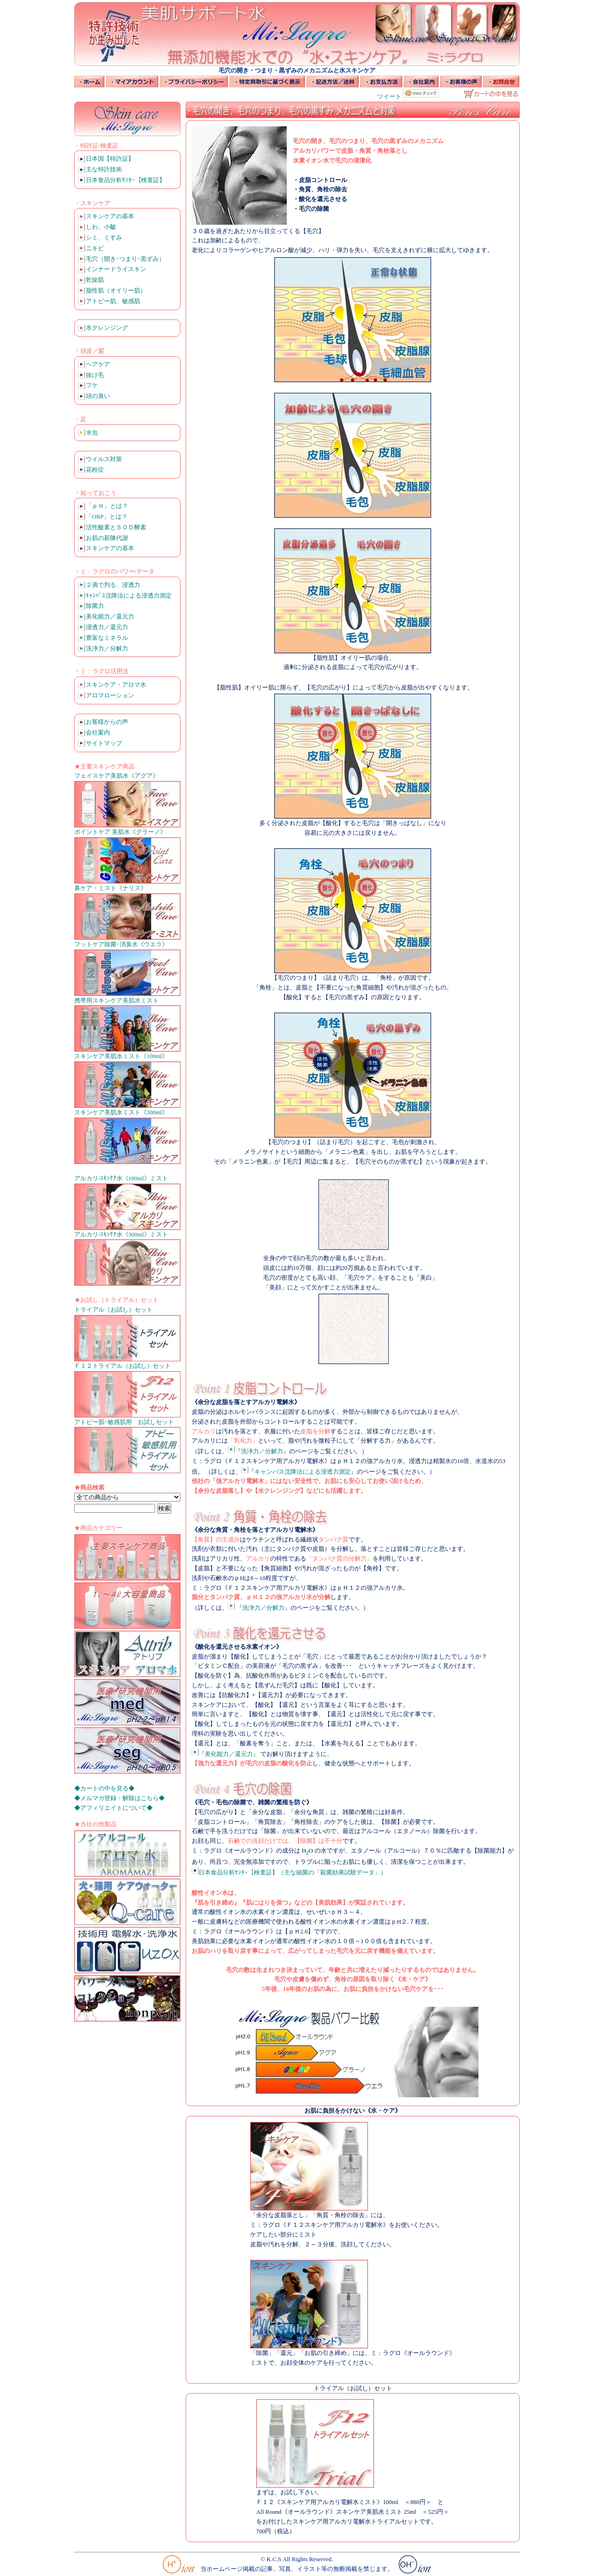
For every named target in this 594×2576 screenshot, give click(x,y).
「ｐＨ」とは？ (107, 505)
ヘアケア (98, 364)
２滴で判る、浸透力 (113, 584)
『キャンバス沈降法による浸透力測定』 (299, 1471)
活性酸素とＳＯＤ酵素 (116, 527)
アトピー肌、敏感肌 (113, 301)
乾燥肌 (95, 279)
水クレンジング (107, 327)
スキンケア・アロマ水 (116, 684)
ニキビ (95, 248)
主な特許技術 (104, 169)
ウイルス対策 (104, 458)
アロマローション (110, 695)
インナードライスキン (116, 269)
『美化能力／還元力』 (225, 1753)
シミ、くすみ (104, 237)
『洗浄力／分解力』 (258, 1451)
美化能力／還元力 (110, 616)
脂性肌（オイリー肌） (116, 290)
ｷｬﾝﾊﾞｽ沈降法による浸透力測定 (129, 595)
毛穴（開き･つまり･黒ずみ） (125, 258)
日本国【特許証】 (110, 158)
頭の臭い (98, 395)
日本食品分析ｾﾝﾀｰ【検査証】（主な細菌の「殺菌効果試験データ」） (289, 1872)
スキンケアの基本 (110, 216)
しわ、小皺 (101, 226)
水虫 (92, 432)
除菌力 (95, 605)
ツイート (389, 96)
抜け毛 (95, 374)
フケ (92, 385)
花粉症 (95, 469)
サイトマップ (104, 743)
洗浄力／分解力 (107, 648)
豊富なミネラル (107, 637)
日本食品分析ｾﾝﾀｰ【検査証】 (125, 179)
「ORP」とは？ (107, 516)
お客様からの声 (107, 721)
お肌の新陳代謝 (107, 537)
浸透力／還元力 (107, 627)
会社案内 (98, 732)
